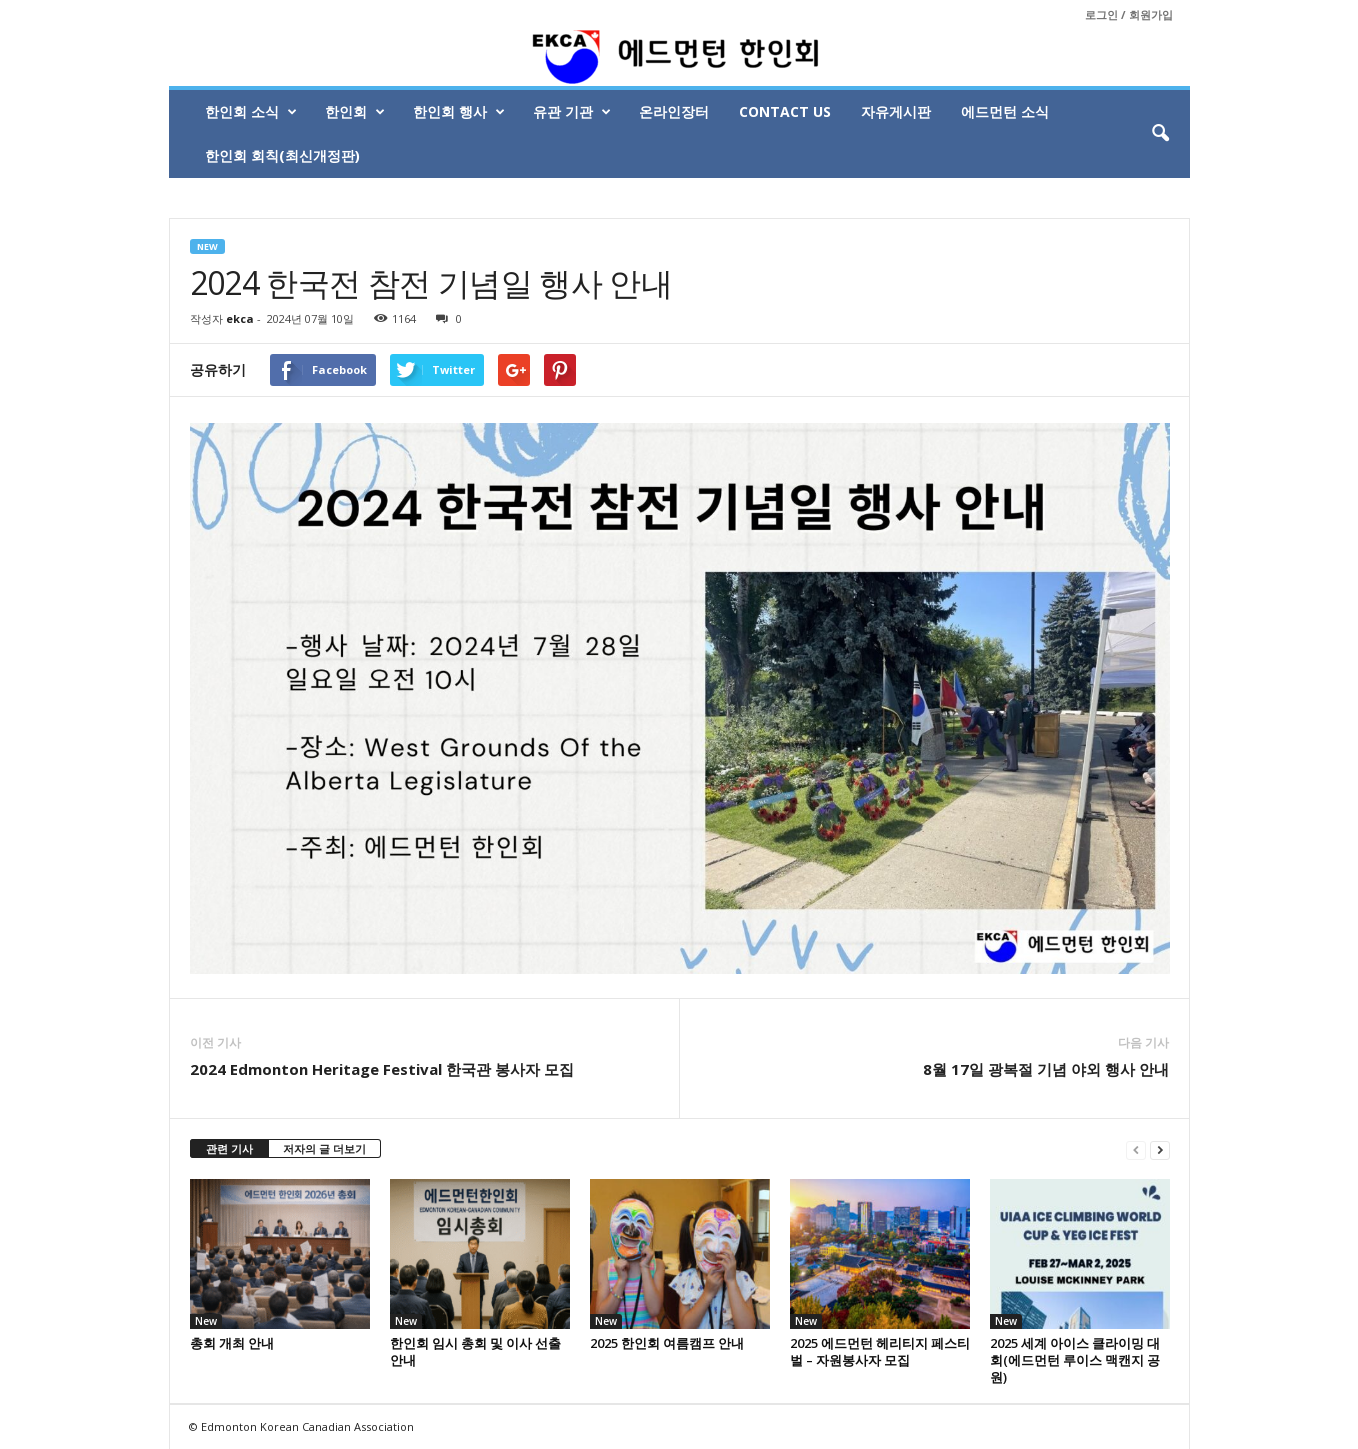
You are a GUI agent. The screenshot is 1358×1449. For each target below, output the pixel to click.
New (207, 246)
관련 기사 (229, 1148)
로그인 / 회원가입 (1129, 14)
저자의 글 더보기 (324, 1148)
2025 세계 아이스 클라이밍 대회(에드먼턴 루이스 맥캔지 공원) (1075, 1360)
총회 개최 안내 (232, 1343)
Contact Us (785, 111)
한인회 (355, 112)
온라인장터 (674, 111)
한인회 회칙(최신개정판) (282, 155)
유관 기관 (572, 112)
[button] (1160, 134)
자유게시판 (896, 111)
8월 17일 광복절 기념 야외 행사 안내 (1046, 1069)
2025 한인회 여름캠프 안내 (667, 1343)
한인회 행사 (459, 112)
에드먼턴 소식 (1005, 111)
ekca (240, 318)
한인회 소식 (251, 112)
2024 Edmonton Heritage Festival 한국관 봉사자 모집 (382, 1069)
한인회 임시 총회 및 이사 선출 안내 (475, 1351)
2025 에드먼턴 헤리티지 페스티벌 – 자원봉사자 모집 (880, 1351)
